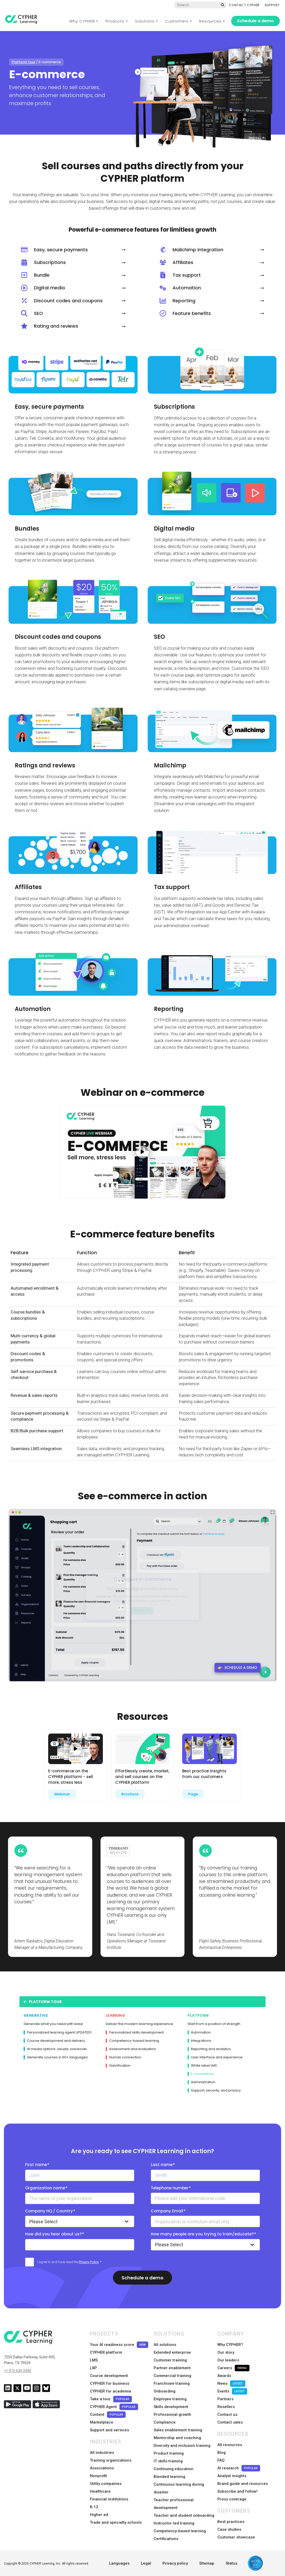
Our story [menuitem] (225, 2352)
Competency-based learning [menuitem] (180, 2531)
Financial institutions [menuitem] (109, 2499)
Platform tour (23, 62)
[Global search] (200, 5)
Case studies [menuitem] (229, 2529)
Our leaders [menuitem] (228, 2360)
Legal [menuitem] (146, 2563)
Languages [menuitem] (119, 2563)
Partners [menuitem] (225, 2399)
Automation (199, 2032)
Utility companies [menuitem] (106, 2483)
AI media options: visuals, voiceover (55, 2049)
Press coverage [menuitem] (231, 2499)
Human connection (123, 2057)
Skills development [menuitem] (171, 2406)
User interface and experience (215, 2057)
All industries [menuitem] (102, 2452)
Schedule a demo (255, 21)
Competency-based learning (132, 2041)
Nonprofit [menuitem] (98, 2476)
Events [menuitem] (232, 2391)
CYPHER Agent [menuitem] (114, 2407)
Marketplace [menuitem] (101, 2422)
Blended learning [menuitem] (169, 2476)
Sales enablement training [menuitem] (178, 2430)
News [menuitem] (231, 2383)
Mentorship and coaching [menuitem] (177, 2437)
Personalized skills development (135, 2032)
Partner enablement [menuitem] (172, 2368)
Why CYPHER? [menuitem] (230, 2344)
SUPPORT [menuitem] (272, 5)
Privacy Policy (89, 2262)
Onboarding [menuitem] (164, 2391)
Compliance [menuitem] (165, 2422)
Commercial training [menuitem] (172, 2375)
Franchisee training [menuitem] (172, 2383)
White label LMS (202, 2066)
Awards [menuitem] (224, 2375)
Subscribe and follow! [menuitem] (237, 2491)
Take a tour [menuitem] (111, 2399)
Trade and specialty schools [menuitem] (116, 2522)
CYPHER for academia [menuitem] (110, 2391)
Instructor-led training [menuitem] (174, 2523)
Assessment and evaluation (131, 2049)
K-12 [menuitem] (94, 2507)
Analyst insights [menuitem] (231, 2476)
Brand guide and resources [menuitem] (242, 2483)
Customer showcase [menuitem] (236, 2537)
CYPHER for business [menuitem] (109, 2383)
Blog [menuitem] (221, 2452)
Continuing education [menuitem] (173, 2469)
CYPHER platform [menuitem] (106, 2352)
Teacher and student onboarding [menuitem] (184, 2515)
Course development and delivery (54, 2041)
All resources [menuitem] (229, 2444)
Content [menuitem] (108, 2414)
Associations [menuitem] (102, 2468)
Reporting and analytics (209, 2049)
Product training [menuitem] (169, 2453)
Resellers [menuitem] (226, 2406)
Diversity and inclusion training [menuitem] (182, 2445)
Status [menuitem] (231, 2563)
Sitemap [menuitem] (206, 2563)
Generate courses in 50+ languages (56, 2057)
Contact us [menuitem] (227, 2414)
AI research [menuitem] (238, 2468)
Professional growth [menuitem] (172, 2414)
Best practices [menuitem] (230, 2521)
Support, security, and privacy (214, 2090)
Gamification (118, 2066)
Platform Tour (43, 2001)
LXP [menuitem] (93, 2368)
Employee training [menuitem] (170, 2399)
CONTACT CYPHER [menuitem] (244, 5)
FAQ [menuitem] (221, 2460)
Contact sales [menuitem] (230, 2422)
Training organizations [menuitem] (110, 2460)
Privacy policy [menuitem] (175, 2563)
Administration (201, 2082)
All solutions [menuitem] (165, 2344)
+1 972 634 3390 (17, 2371)
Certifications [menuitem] (166, 2538)
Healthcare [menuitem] (100, 2491)
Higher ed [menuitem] (99, 2514)
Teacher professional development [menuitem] (174, 2504)
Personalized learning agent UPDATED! (58, 2032)
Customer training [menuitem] (170, 2360)
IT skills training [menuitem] (168, 2461)
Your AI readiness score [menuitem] (119, 2345)
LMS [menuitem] (94, 2360)
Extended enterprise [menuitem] (172, 2352)
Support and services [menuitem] (109, 2430)
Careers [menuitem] (233, 2368)
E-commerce (201, 2074)
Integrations (199, 2041)
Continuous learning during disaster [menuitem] (179, 2488)
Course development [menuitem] (109, 2375)
